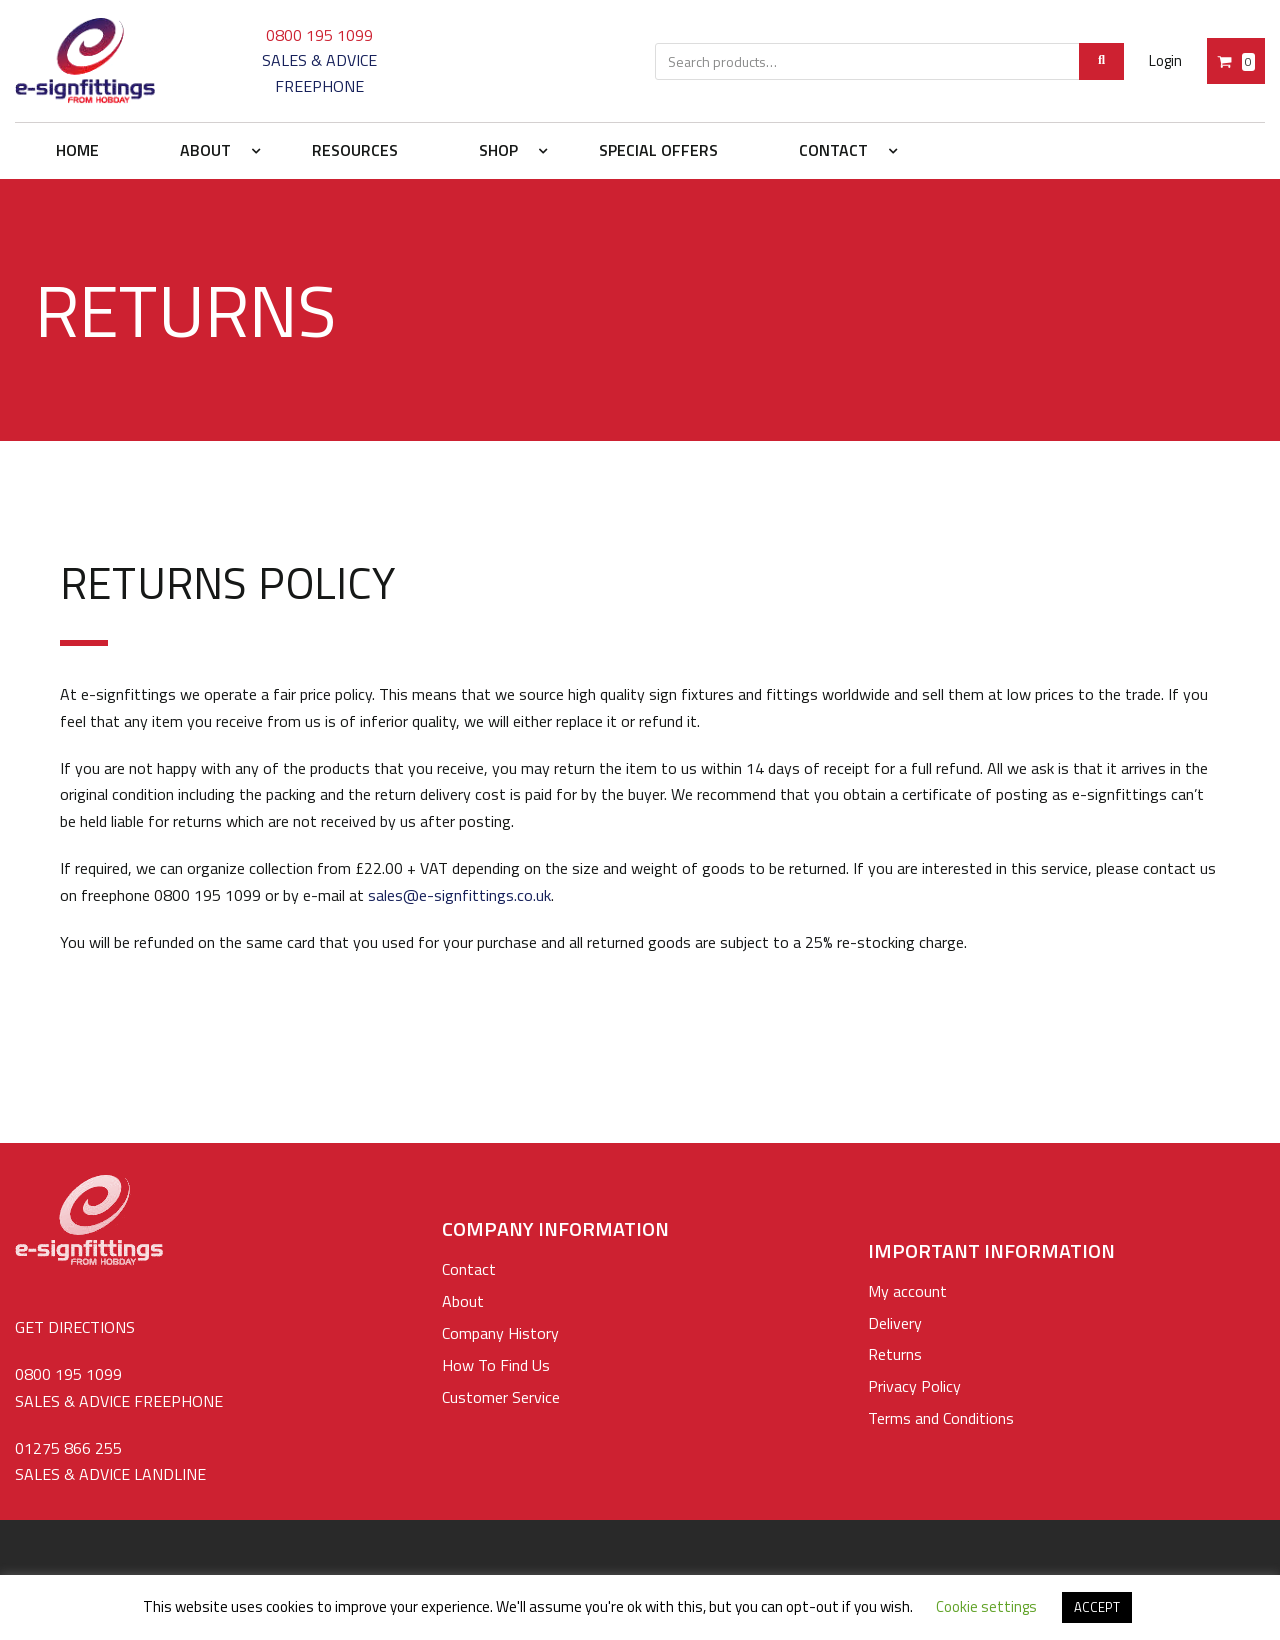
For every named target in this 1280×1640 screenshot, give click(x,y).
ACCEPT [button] (1097, 1607)
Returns (895, 1354)
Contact (469, 1269)
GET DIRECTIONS (75, 1327)
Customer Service (501, 1397)
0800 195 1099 (319, 35)
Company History (500, 1333)
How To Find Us (496, 1365)
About (463, 1301)
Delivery (895, 1323)
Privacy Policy (914, 1386)
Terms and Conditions (941, 1418)
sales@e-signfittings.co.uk (459, 895)
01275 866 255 (68, 1448)
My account (907, 1291)
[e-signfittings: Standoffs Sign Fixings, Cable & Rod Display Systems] (85, 61)
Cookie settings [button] (986, 1606)
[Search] (1101, 61)
